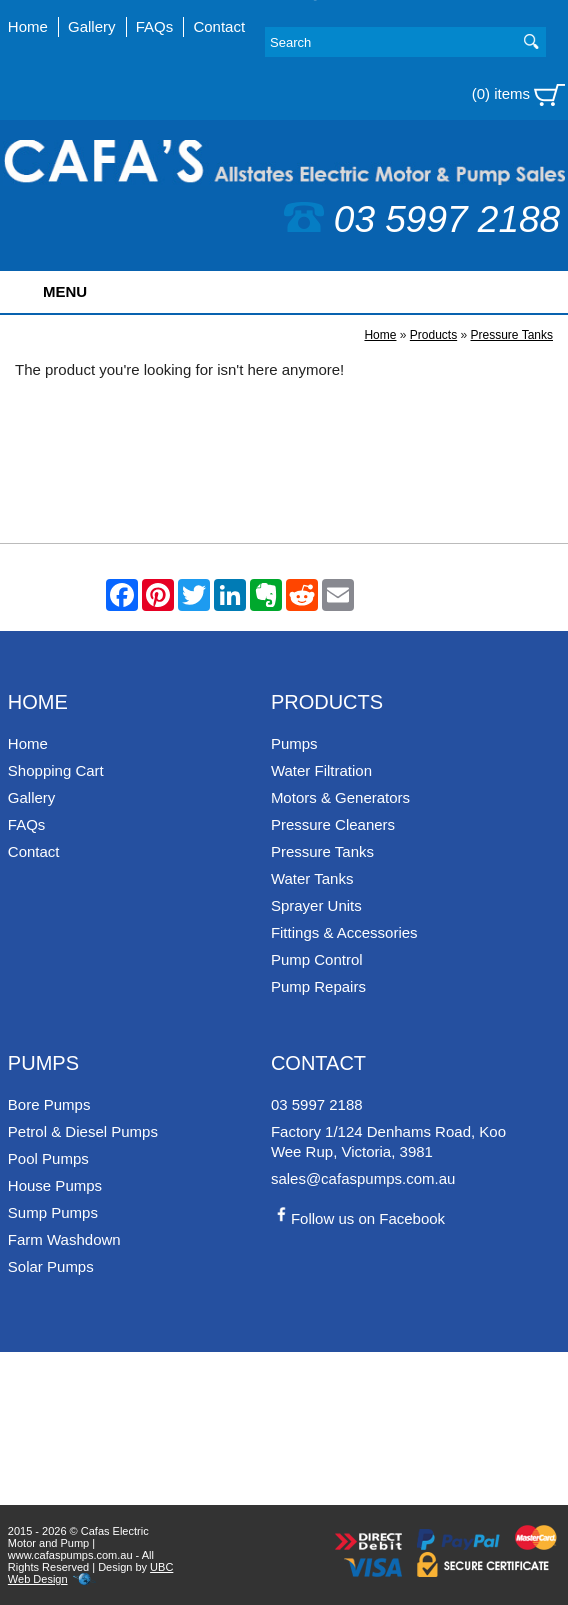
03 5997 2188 (422, 219)
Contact (219, 26)
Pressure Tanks (512, 335)
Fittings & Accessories (344, 932)
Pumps (294, 743)
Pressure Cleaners (333, 824)
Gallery (92, 26)
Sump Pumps (53, 1212)
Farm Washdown (64, 1239)
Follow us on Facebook (358, 1218)
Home (28, 26)
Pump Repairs (318, 986)
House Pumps (55, 1185)
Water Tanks (312, 878)
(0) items (519, 95)
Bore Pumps (49, 1104)
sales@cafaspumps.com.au (363, 1178)
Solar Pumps (51, 1266)
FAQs (155, 26)
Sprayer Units (316, 905)
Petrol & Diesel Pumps (83, 1131)
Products (433, 335)
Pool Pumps (48, 1158)
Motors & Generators (340, 797)
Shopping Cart (56, 770)
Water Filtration (321, 770)
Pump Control (317, 959)
